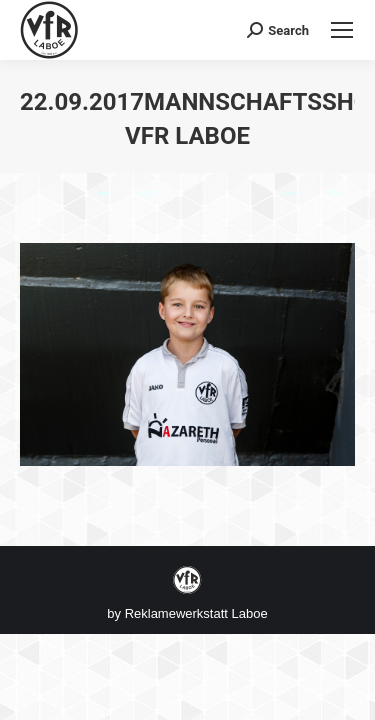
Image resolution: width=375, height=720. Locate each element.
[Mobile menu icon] (342, 30)
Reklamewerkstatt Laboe (196, 613)
